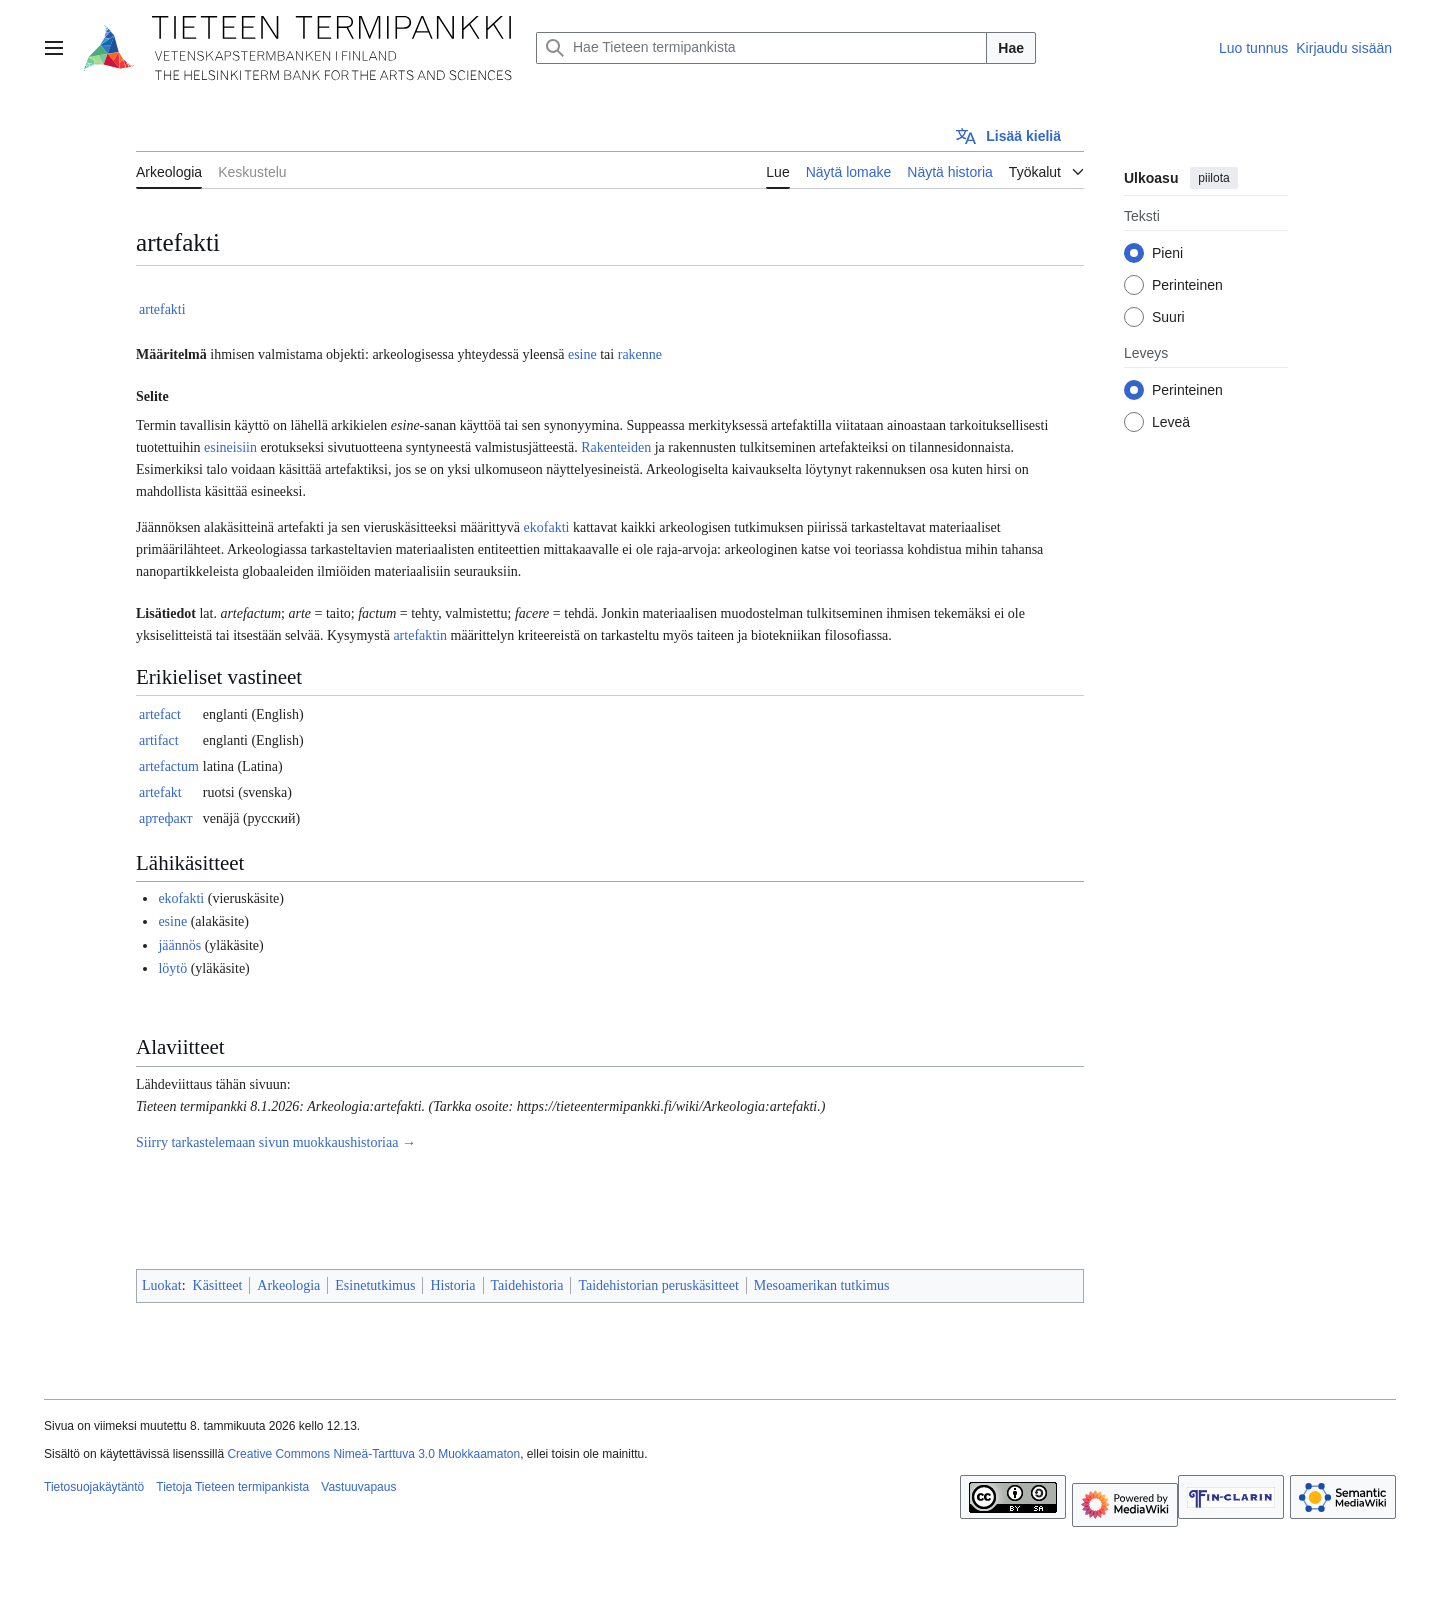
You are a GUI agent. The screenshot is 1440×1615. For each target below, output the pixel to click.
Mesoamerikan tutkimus (822, 1285)
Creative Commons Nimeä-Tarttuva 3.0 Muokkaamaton (373, 1454)
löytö (172, 968)
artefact (160, 714)
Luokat (162, 1285)
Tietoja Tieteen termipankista (232, 1487)
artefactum (169, 766)
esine (582, 354)
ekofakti (547, 527)
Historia (452, 1285)
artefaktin (420, 635)
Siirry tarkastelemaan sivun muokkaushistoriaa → (276, 1142)
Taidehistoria (527, 1285)
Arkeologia (288, 1285)
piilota (1213, 178)
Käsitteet (218, 1285)
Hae (1011, 48)
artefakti (162, 309)
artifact (159, 740)
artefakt (160, 792)
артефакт (166, 818)
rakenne (640, 354)
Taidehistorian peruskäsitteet (658, 1285)
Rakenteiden (616, 447)
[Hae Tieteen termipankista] (761, 48)
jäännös (179, 945)
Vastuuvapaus (358, 1487)
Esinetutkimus (375, 1285)
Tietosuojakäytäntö (94, 1487)
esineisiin (230, 447)
